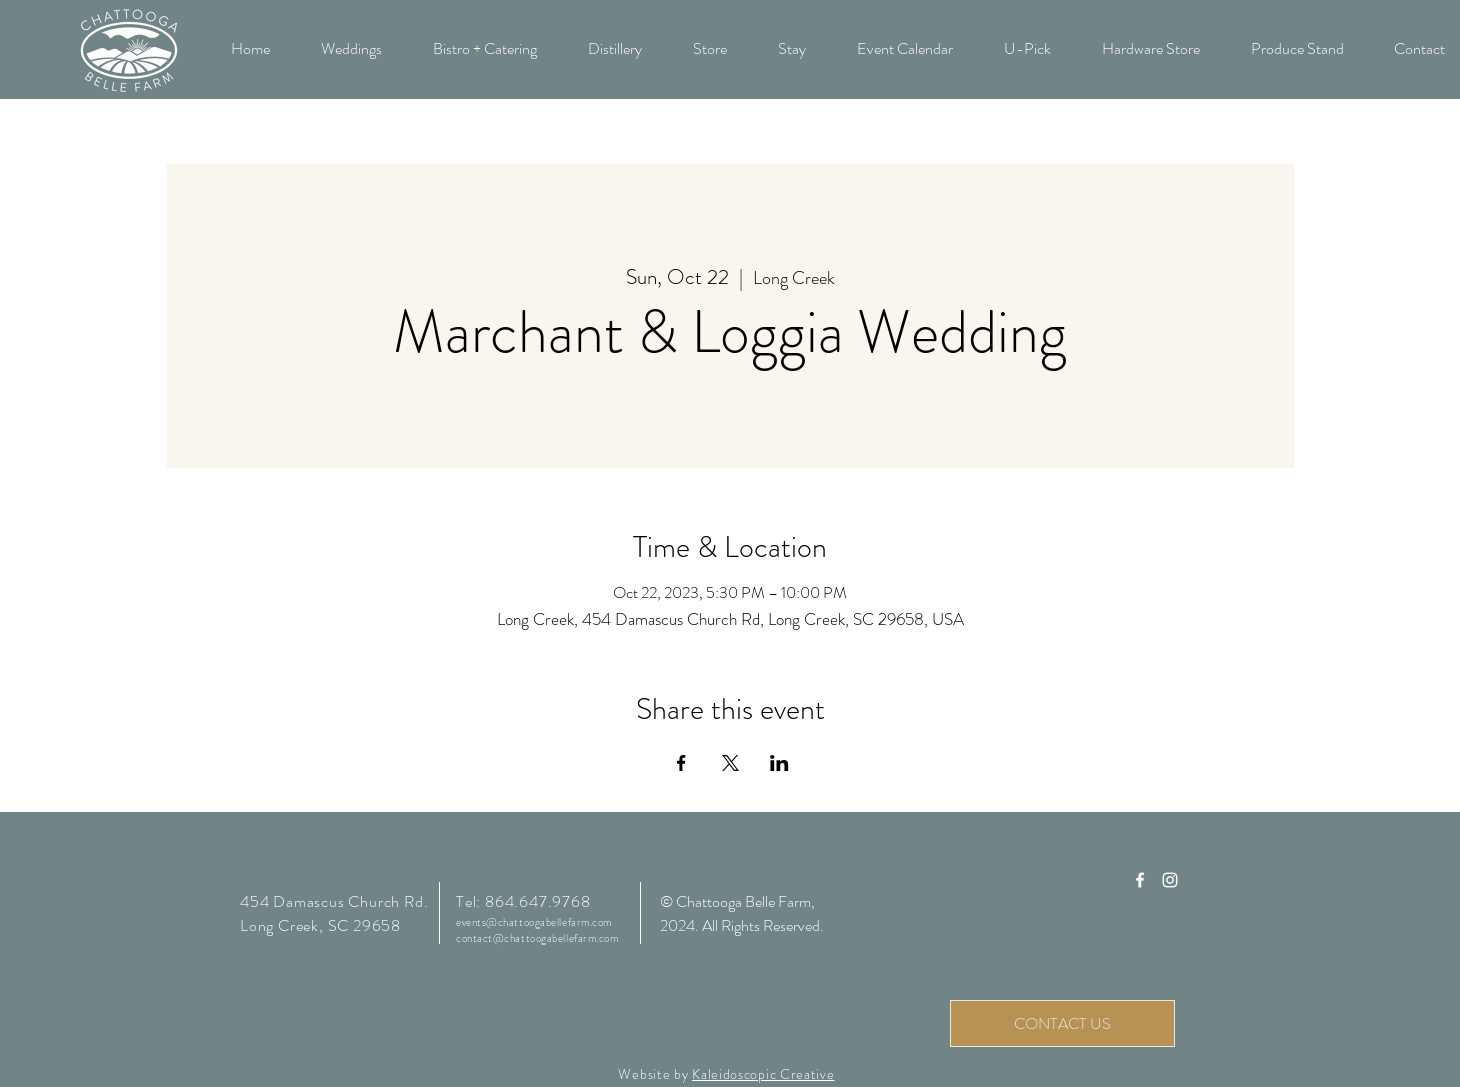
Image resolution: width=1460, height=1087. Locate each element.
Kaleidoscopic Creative (763, 1074)
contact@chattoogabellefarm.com (537, 938)
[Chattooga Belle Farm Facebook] (1140, 880)
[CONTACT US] (1062, 1023)
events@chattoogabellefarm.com (534, 922)
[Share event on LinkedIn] (779, 763)
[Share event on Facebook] (681, 763)
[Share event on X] (730, 763)
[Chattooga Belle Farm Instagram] (1170, 880)
